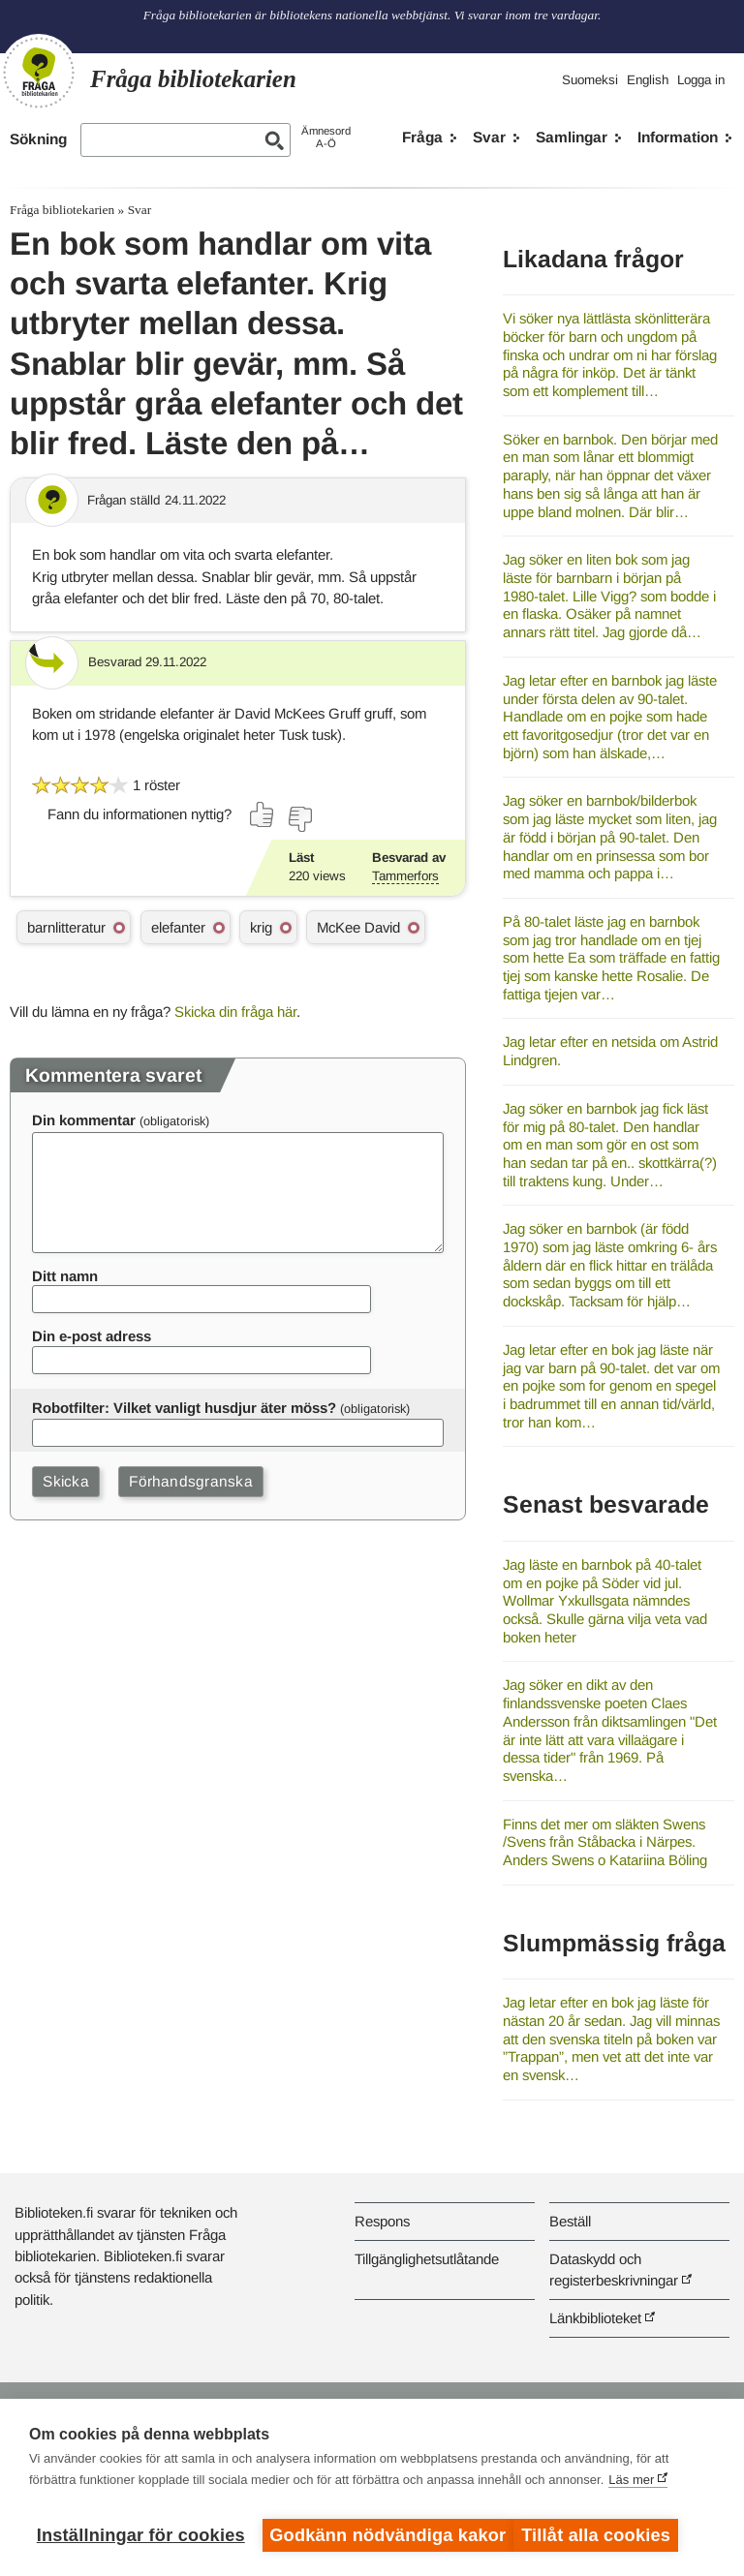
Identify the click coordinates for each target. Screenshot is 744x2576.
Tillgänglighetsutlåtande (427, 2259)
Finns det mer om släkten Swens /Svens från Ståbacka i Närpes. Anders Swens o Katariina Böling (605, 1842)
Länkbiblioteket (595, 2318)
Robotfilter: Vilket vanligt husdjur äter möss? (184, 1407)
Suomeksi (590, 80)
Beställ (570, 2221)
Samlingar (571, 137)
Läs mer (631, 2488)
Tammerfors (405, 876)
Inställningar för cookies (141, 2535)
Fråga (422, 137)
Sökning (38, 139)
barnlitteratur (66, 927)
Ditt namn (65, 1276)
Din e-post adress (91, 1336)
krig (261, 927)
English (647, 80)
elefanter (178, 927)
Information (677, 137)
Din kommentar (84, 1120)
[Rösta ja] (262, 814)
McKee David (358, 927)
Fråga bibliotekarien (62, 209)
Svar (489, 137)
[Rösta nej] (299, 819)
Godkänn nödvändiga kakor (387, 2535)
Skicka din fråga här (235, 1011)
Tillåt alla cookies (605, 2535)
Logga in (701, 80)
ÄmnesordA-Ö (326, 137)
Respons (382, 2221)
